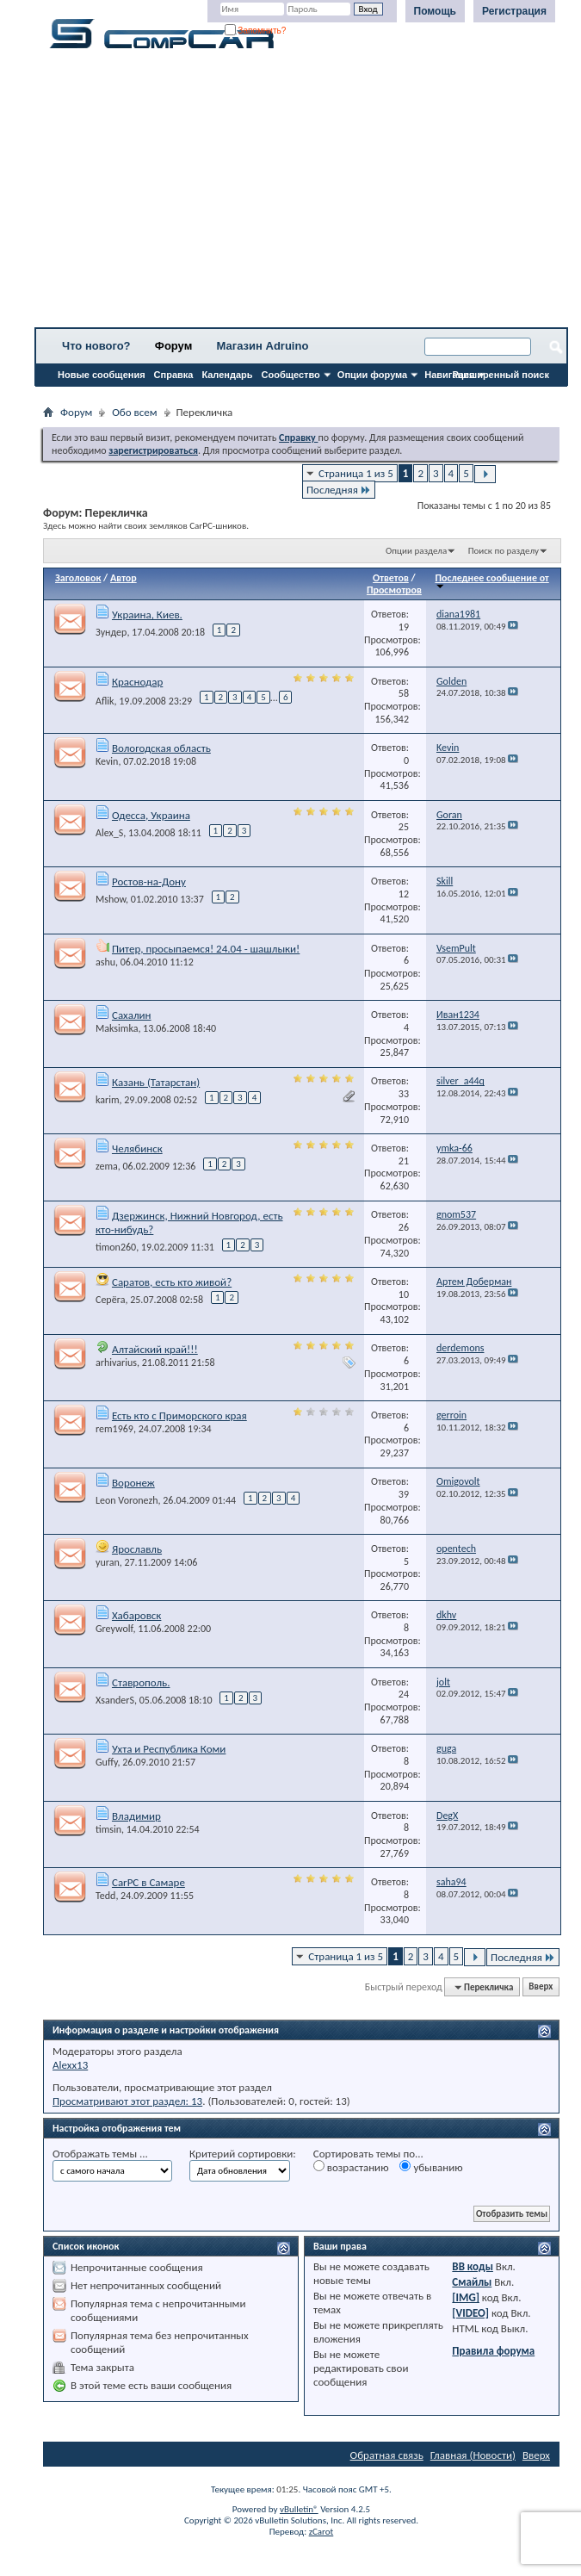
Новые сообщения (101, 374)
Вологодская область (161, 748)
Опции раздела (416, 550)
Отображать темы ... (100, 2153)
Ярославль (137, 1548)
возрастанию (351, 2167)
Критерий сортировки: (242, 2153)
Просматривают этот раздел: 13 (127, 2101)
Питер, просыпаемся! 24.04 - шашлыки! (206, 948)
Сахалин (131, 1015)
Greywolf (114, 1629)
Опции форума (372, 374)
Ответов (391, 578)
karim (108, 1100)
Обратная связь (386, 2455)
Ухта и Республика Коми (169, 1748)
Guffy (107, 1762)
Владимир (136, 1815)
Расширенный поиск (501, 374)
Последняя (338, 489)
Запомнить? (256, 30)
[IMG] (465, 2297)
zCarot (321, 2531)
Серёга (111, 1300)
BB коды (472, 2266)
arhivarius (116, 1362)
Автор (123, 578)
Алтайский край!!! (155, 1349)
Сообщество (291, 374)
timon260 (116, 1247)
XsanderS (115, 1700)
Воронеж (133, 1482)
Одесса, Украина (151, 815)
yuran (108, 1562)
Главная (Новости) (473, 2455)
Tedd (105, 1896)
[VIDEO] (470, 2312)
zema (107, 1166)
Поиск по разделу (503, 550)
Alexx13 (70, 2064)
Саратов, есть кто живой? (172, 1282)
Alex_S (109, 833)
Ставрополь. (141, 1682)
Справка (174, 374)
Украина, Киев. (147, 614)
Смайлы (471, 2281)
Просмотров (394, 590)
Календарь (226, 374)
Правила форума (493, 2350)
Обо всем (134, 412)
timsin (108, 1829)
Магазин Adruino (263, 345)
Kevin (107, 761)
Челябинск (137, 1148)
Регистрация (514, 11)
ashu (105, 962)
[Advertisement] (301, 193)
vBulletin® (299, 2509)
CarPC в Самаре (148, 1882)
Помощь (435, 11)
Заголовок (78, 578)
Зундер (111, 632)
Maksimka (117, 1028)
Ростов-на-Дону (149, 881)
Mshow (111, 899)
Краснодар (137, 681)
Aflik (105, 701)
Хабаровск (136, 1615)
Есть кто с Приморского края (179, 1415)
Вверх (540, 1987)
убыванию (430, 2167)
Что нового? (96, 345)
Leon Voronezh (127, 1500)
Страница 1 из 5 (355, 473)
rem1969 (114, 1429)
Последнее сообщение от (491, 581)
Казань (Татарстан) (156, 1082)
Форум (173, 345)
